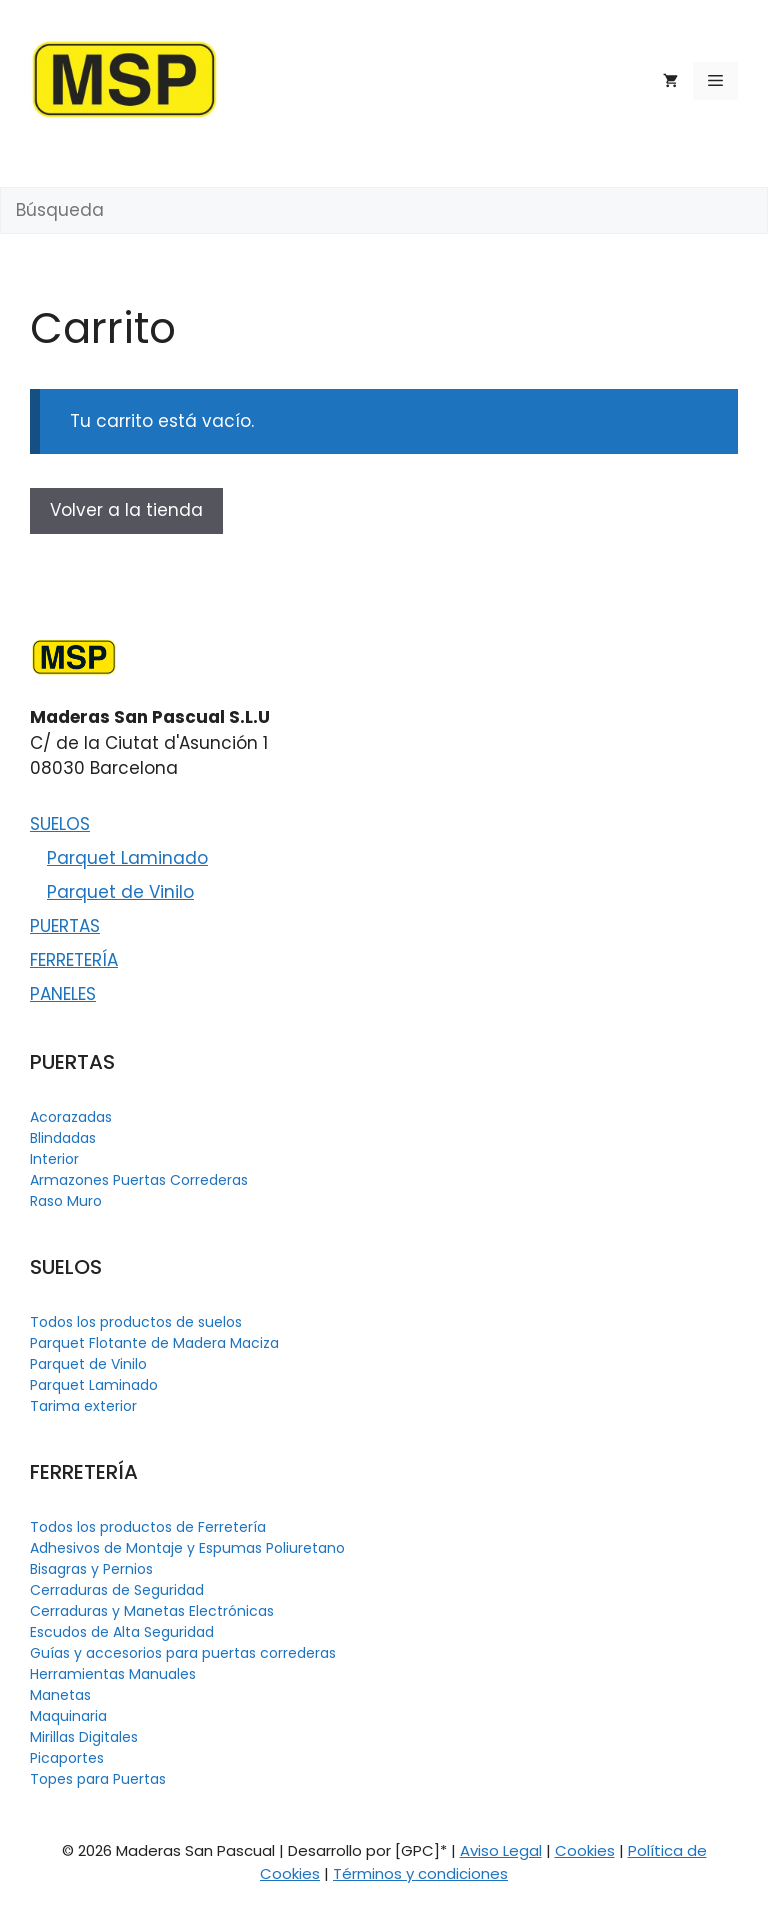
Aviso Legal (501, 1850)
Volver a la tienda (126, 510)
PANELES (63, 994)
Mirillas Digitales (84, 1737)
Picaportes (67, 1758)
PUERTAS (65, 926)
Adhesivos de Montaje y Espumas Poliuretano (187, 1548)
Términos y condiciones (420, 1873)
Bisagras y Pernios (91, 1569)
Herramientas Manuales (113, 1674)
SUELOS (60, 824)
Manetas (60, 1695)
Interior (54, 1159)
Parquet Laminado (127, 858)
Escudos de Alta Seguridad (122, 1632)
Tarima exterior (83, 1406)
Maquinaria (68, 1716)
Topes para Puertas (98, 1779)
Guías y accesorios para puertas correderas (183, 1653)
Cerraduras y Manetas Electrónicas (152, 1611)
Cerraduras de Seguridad (117, 1590)
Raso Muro (66, 1201)
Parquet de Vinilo (120, 892)
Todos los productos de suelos (136, 1322)
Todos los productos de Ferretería (148, 1527)
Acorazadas (71, 1117)
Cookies (585, 1850)
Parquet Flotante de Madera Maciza (154, 1343)
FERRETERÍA (74, 960)
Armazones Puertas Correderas (139, 1180)
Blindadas (63, 1138)
